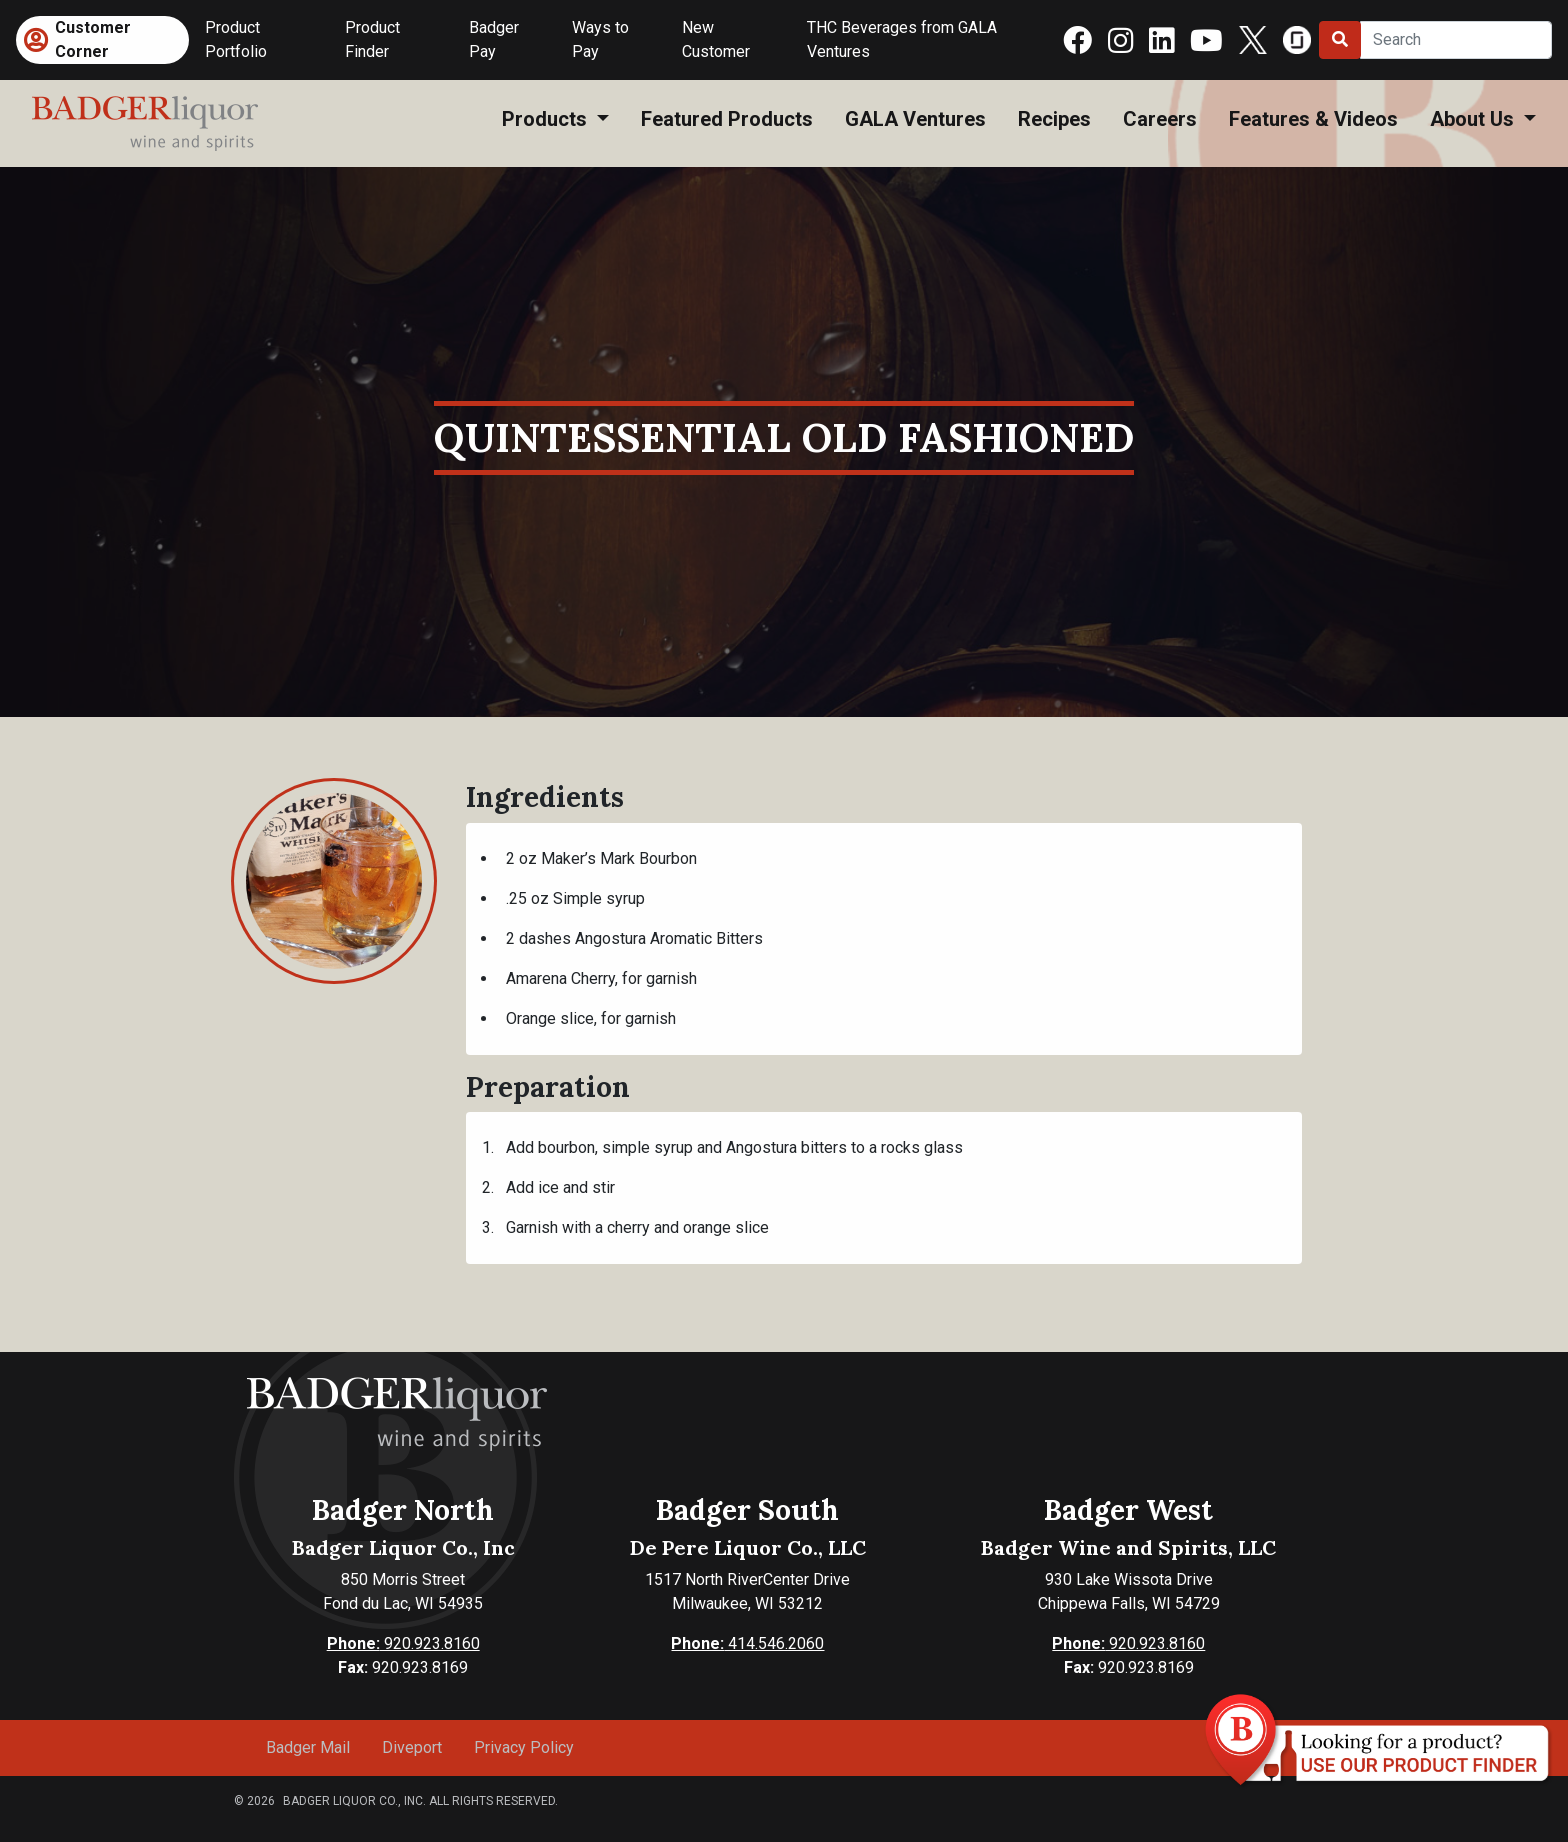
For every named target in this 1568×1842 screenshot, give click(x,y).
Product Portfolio (236, 39)
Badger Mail (308, 1747)
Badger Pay (494, 39)
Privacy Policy (524, 1747)
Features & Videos (1313, 119)
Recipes (1054, 119)
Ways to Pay (600, 39)
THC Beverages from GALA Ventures (902, 39)
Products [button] (547, 119)
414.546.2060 (747, 1643)
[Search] (1456, 40)
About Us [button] (1474, 119)
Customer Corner (93, 39)
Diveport (412, 1747)
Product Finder (372, 39)
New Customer (716, 39)
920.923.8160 (403, 1643)
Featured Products (727, 119)
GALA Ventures (915, 119)
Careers (1160, 119)
